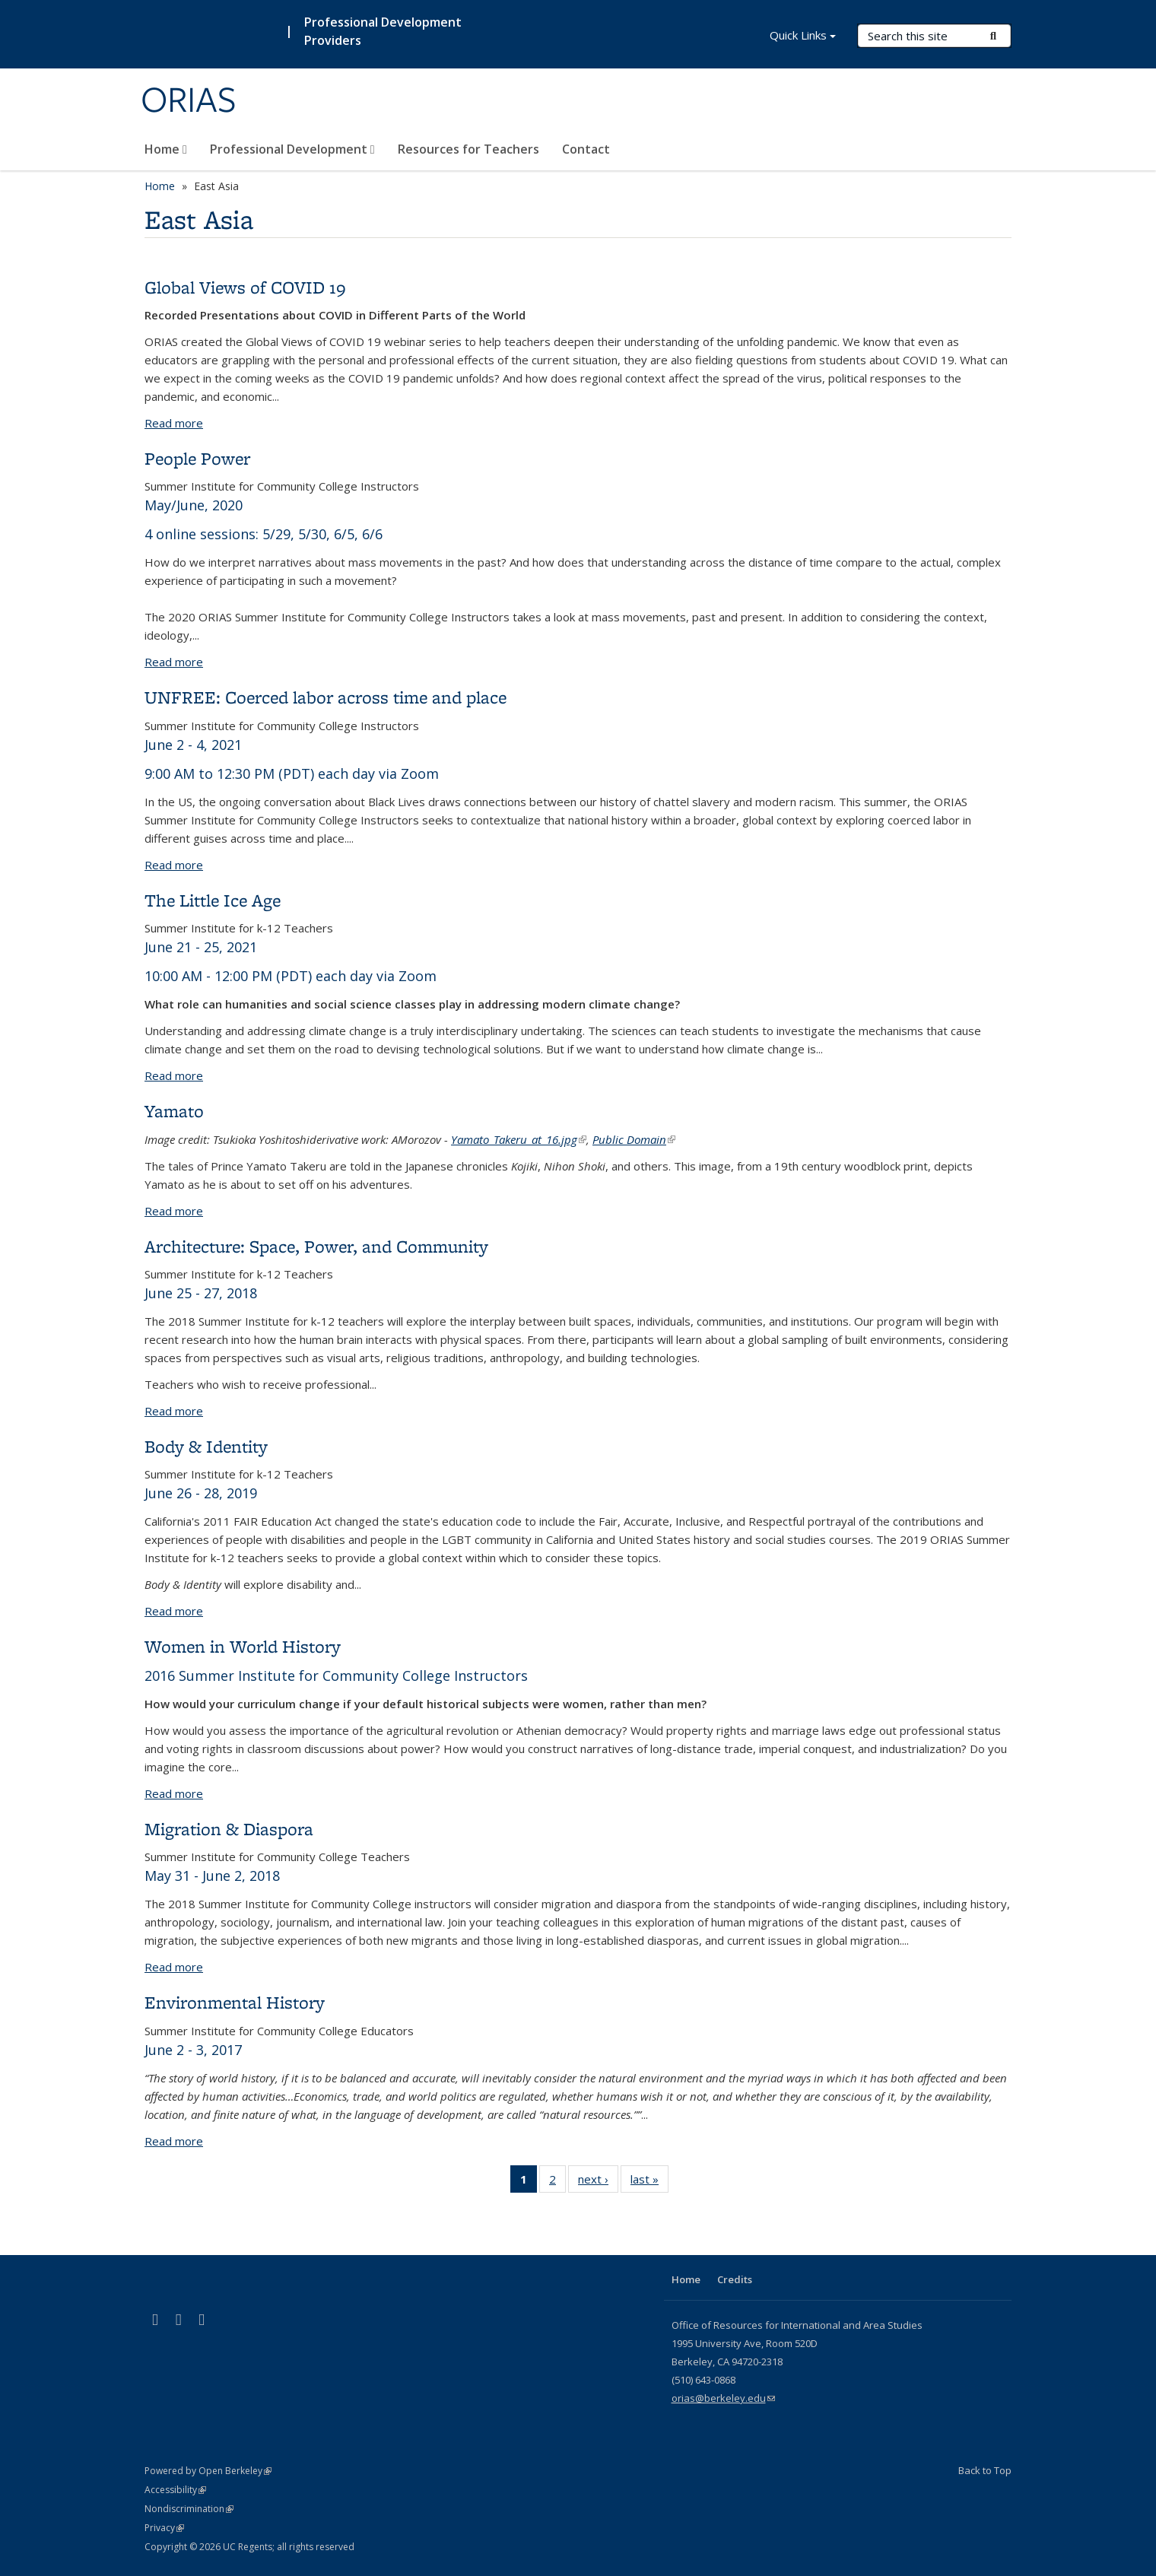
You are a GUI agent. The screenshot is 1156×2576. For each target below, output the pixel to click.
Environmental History (234, 2002)
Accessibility (175, 2489)
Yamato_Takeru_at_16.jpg (518, 1139)
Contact (586, 149)
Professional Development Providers (383, 31)
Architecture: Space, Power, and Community (316, 1246)
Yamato (174, 1111)
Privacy (164, 2527)
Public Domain (633, 1139)
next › (598, 2182)
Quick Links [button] (803, 36)
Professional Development (292, 149)
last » (649, 2182)
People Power (197, 458)
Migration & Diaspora (228, 1829)
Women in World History (242, 1646)
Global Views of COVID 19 (245, 287)
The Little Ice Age (212, 900)
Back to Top (985, 2470)
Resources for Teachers (468, 149)
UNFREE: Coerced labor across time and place (325, 697)
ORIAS (189, 101)
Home (165, 149)
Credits (734, 2279)
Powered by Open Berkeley (208, 2470)
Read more (173, 422)
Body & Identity (206, 1446)
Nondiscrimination (188, 2508)
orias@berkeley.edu (723, 2398)
